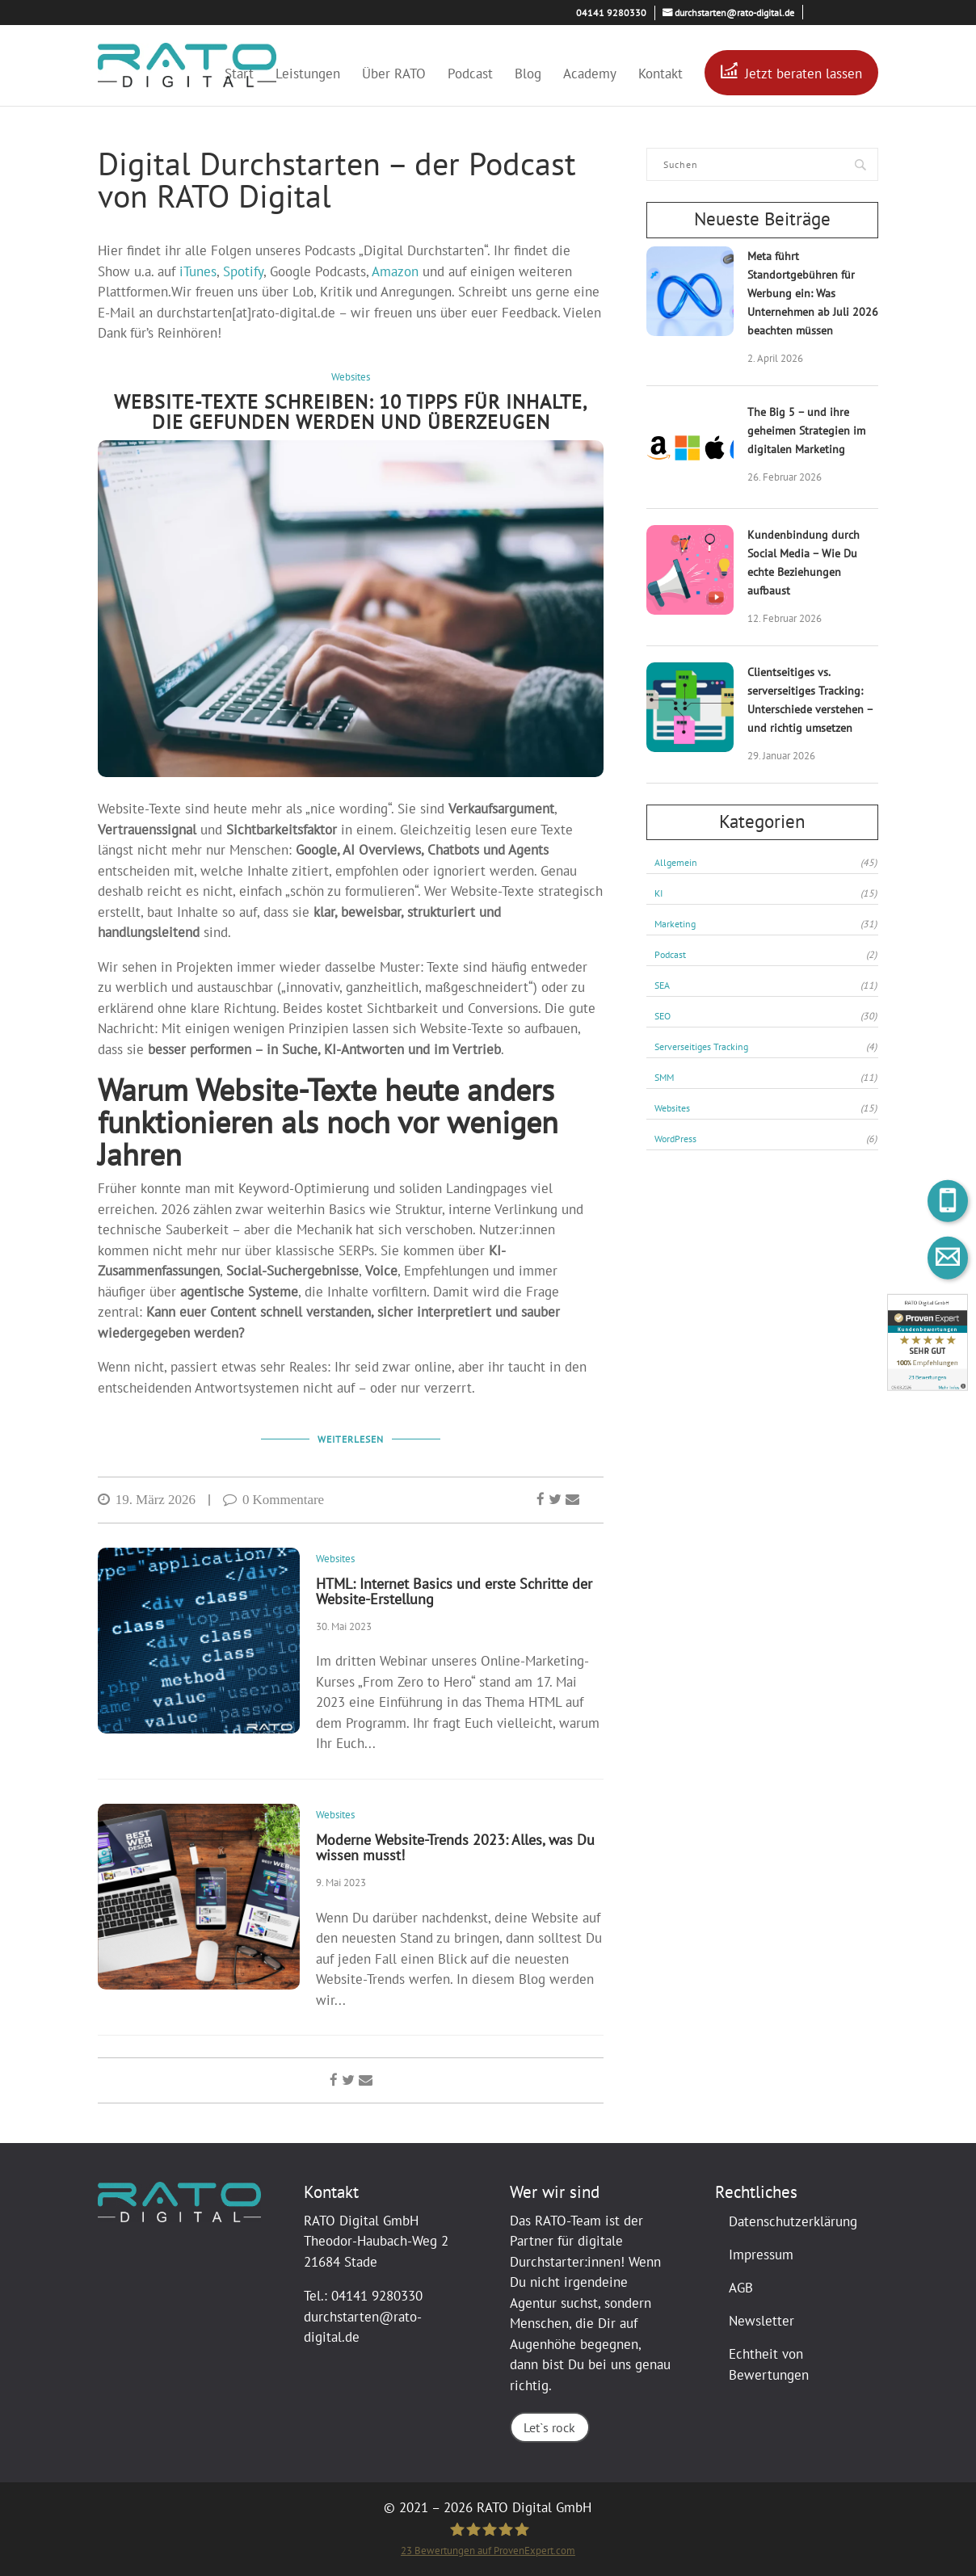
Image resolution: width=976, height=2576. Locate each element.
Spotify (243, 271)
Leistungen (308, 76)
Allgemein (765, 862)
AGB (741, 2288)
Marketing (765, 924)
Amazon (395, 271)
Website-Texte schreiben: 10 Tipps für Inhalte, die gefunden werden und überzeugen (350, 412)
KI (765, 893)
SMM (765, 1077)
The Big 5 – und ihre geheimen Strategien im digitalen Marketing (806, 430)
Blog (528, 76)
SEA (765, 985)
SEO (765, 1016)
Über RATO (394, 76)
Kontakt (660, 76)
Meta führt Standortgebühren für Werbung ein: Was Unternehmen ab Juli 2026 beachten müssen (812, 293)
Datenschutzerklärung (793, 2221)
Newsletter (761, 2321)
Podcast (470, 76)
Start (239, 76)
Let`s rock (548, 2427)
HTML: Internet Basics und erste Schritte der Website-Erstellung (454, 1591)
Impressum (761, 2254)
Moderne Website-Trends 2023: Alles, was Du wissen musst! (455, 1847)
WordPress (765, 1138)
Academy (589, 76)
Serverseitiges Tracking (765, 1046)
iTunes (198, 271)
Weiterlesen (351, 1440)
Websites (350, 377)
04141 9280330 (377, 2296)
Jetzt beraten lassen (803, 74)
